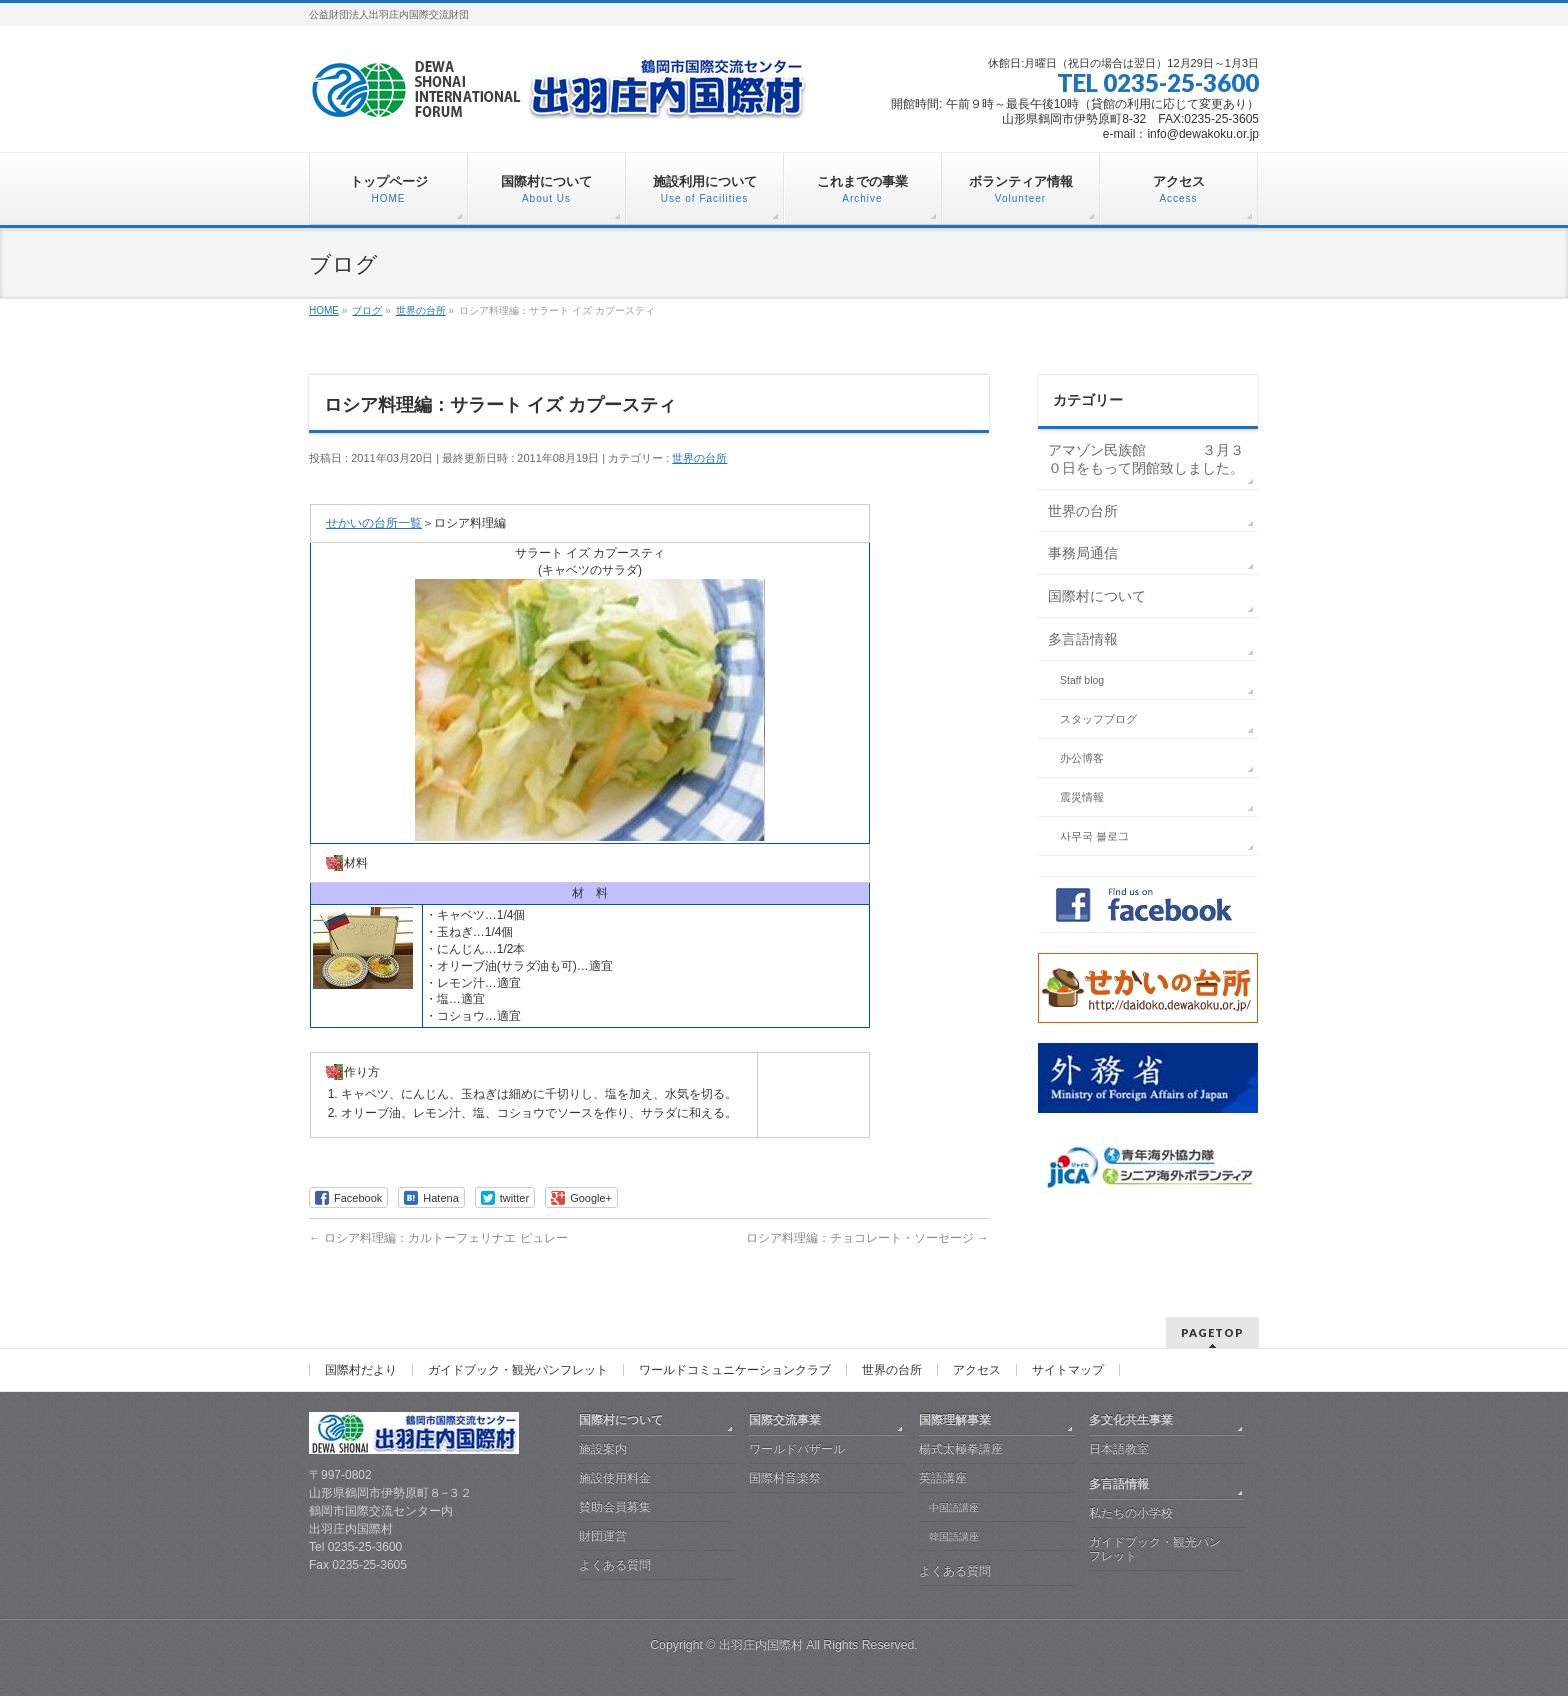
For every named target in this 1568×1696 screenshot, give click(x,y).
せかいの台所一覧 (374, 523)
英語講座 (943, 1478)
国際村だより (361, 1370)
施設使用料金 (615, 1478)
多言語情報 (1083, 639)
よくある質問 (615, 1565)
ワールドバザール (797, 1449)
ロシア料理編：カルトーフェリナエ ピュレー (438, 1238)
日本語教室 (1119, 1449)
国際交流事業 (785, 1420)
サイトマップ (1068, 1370)
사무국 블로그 (1094, 836)
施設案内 (603, 1449)
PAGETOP (1212, 1332)
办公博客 (1082, 758)
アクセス (977, 1370)
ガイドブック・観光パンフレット (518, 1370)
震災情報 (1082, 797)
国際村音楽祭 (785, 1478)
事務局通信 (1083, 553)
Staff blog (1082, 680)
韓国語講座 (954, 1536)
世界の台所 (699, 458)
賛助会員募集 (615, 1507)
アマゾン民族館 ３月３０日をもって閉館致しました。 (1146, 459)
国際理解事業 (955, 1420)
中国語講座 (954, 1507)
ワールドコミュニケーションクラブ (735, 1370)
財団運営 (603, 1536)
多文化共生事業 (1131, 1420)
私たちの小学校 (1131, 1513)
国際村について (1097, 596)
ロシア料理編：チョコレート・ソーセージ (867, 1238)
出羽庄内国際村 (761, 1645)
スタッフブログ (1098, 719)
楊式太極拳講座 (961, 1449)
